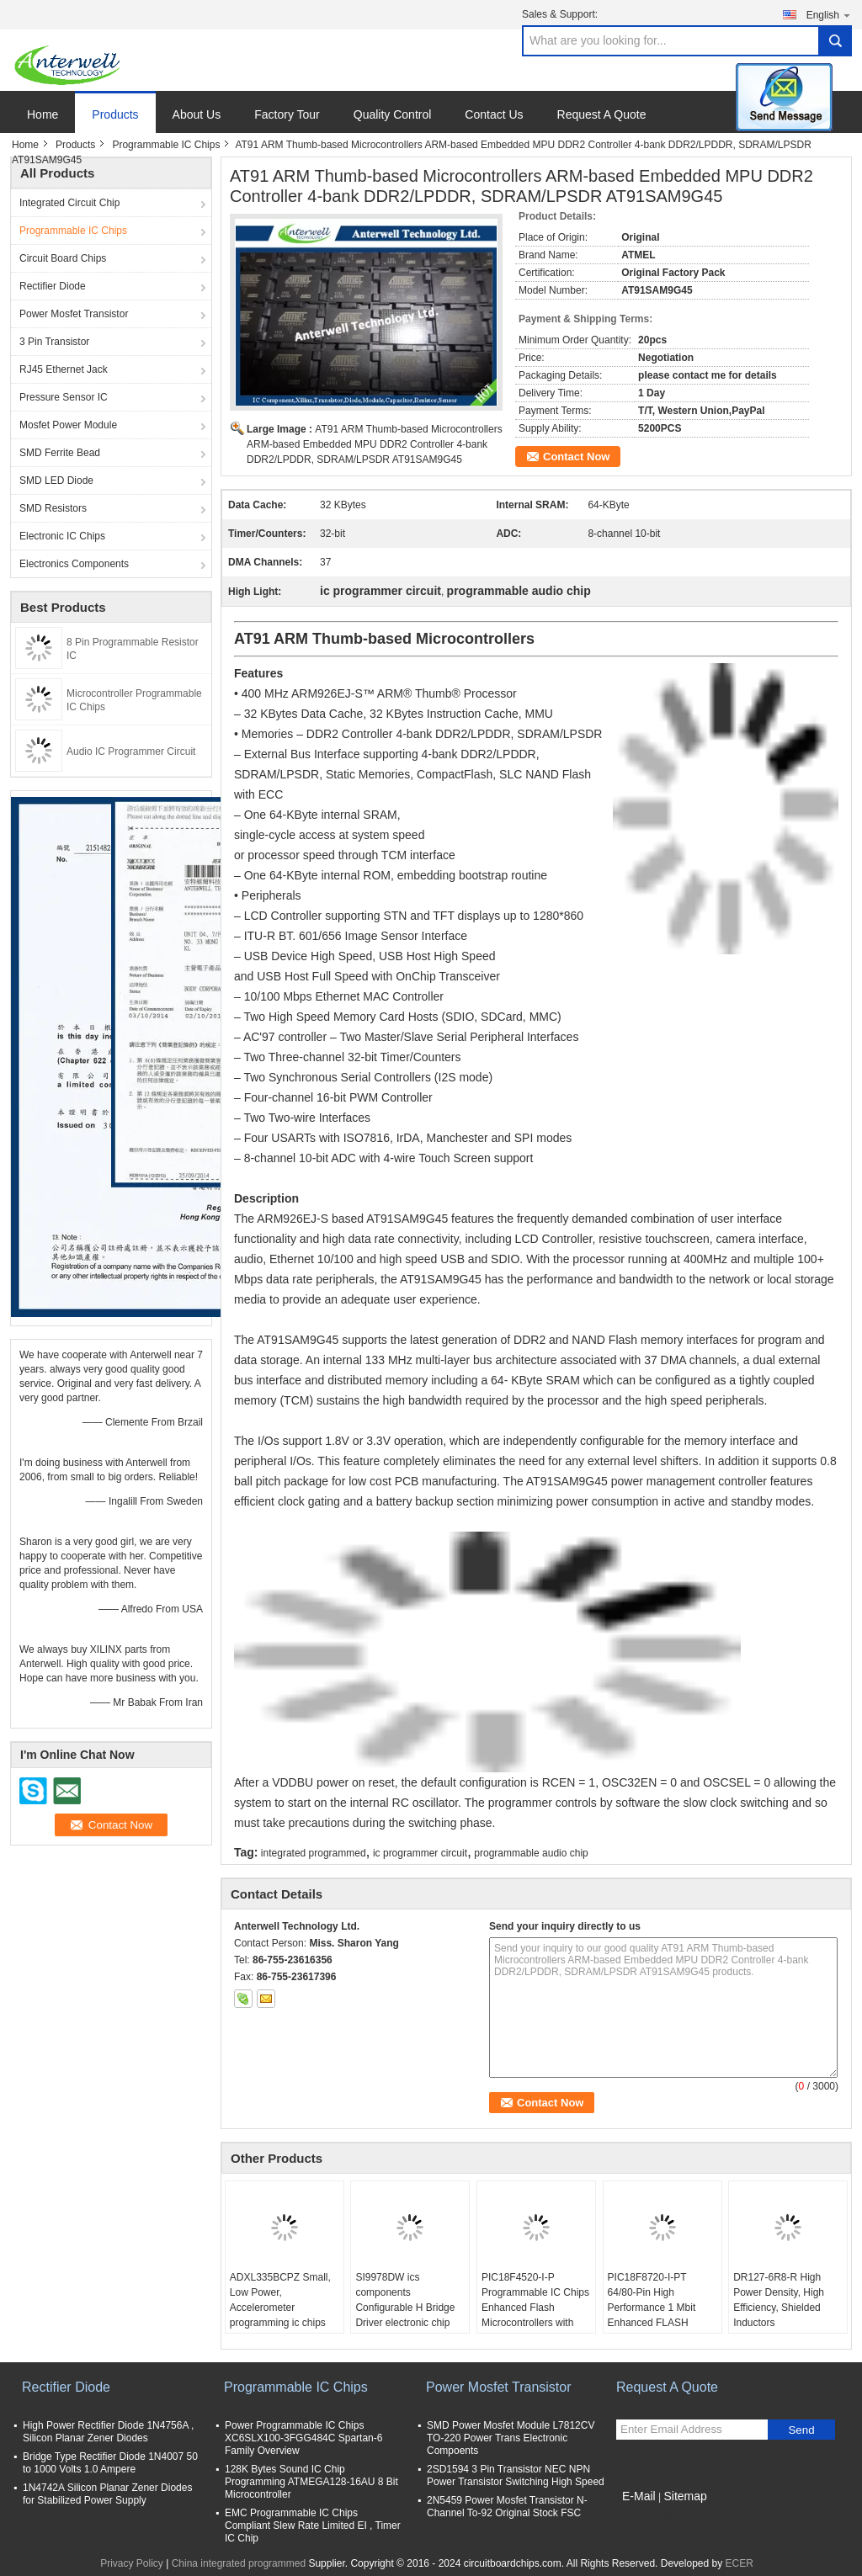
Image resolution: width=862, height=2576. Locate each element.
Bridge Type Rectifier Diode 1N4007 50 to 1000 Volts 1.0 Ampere (110, 2463)
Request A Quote (601, 114)
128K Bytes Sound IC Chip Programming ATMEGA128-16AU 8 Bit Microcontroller (311, 2481)
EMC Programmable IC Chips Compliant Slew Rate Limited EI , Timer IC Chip (313, 2525)
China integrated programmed (239, 2563)
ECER (739, 2563)
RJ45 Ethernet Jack (63, 369)
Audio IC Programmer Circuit (131, 751)
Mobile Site (646, 2517)
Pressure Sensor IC (63, 397)
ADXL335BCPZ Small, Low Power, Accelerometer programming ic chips (280, 2300)
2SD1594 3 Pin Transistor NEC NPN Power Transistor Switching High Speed (515, 2475)
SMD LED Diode (56, 480)
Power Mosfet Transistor (73, 314)
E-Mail (639, 2496)
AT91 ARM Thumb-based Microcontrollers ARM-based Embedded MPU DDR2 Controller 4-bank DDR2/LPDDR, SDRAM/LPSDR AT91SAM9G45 (375, 444)
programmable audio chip (531, 1853)
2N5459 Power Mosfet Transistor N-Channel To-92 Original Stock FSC (507, 2506)
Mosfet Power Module (68, 425)
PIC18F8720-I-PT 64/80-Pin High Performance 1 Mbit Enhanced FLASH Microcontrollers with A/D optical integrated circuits (656, 2322)
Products (115, 114)
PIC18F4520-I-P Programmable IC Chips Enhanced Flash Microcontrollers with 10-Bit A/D (535, 2307)
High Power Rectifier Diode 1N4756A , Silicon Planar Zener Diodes (108, 2431)
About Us (197, 114)
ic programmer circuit (420, 1853)
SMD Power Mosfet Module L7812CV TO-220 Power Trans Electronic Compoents (510, 2437)
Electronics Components (74, 564)
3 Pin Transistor (54, 342)
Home (42, 114)
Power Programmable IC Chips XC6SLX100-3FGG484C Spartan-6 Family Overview (303, 2437)
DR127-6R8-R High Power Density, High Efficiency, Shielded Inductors (778, 2300)
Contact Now (576, 456)
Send (801, 2430)
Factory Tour (287, 114)
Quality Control (393, 114)
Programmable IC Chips (166, 145)
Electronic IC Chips (62, 536)
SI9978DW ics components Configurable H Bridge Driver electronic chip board (405, 2307)
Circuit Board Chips (62, 258)
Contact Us (494, 114)
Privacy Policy (131, 2563)
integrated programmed (313, 1853)
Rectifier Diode (52, 286)
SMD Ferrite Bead (59, 453)
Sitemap (684, 2496)
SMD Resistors (53, 508)
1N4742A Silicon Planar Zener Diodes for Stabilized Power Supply (107, 2494)
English (829, 14)
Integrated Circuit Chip (69, 203)
